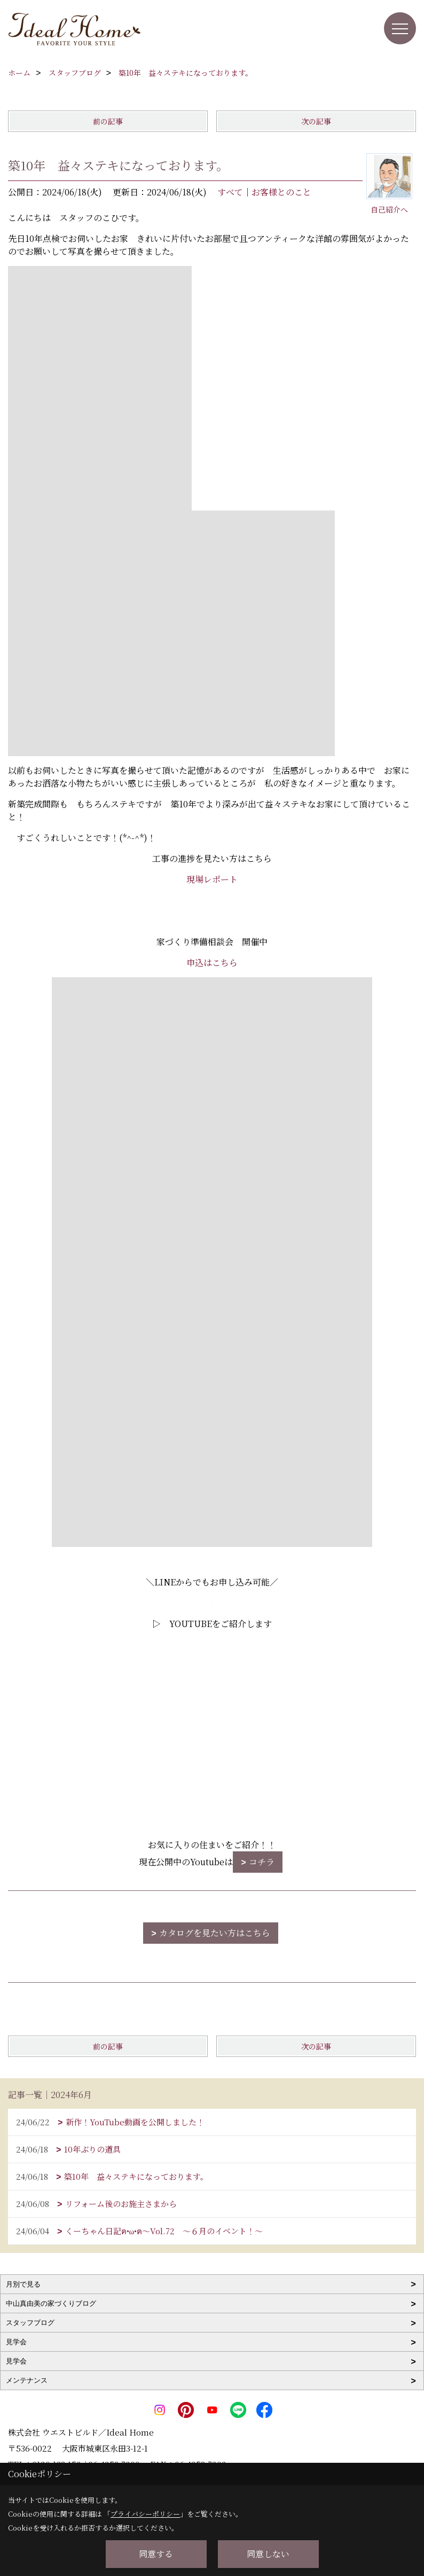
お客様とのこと (281, 192)
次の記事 (316, 121)
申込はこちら (212, 962)
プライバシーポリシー (145, 2514)
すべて (230, 192)
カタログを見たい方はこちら (214, 1933)
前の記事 (108, 121)
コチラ (261, 1862)
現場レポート (212, 879)
